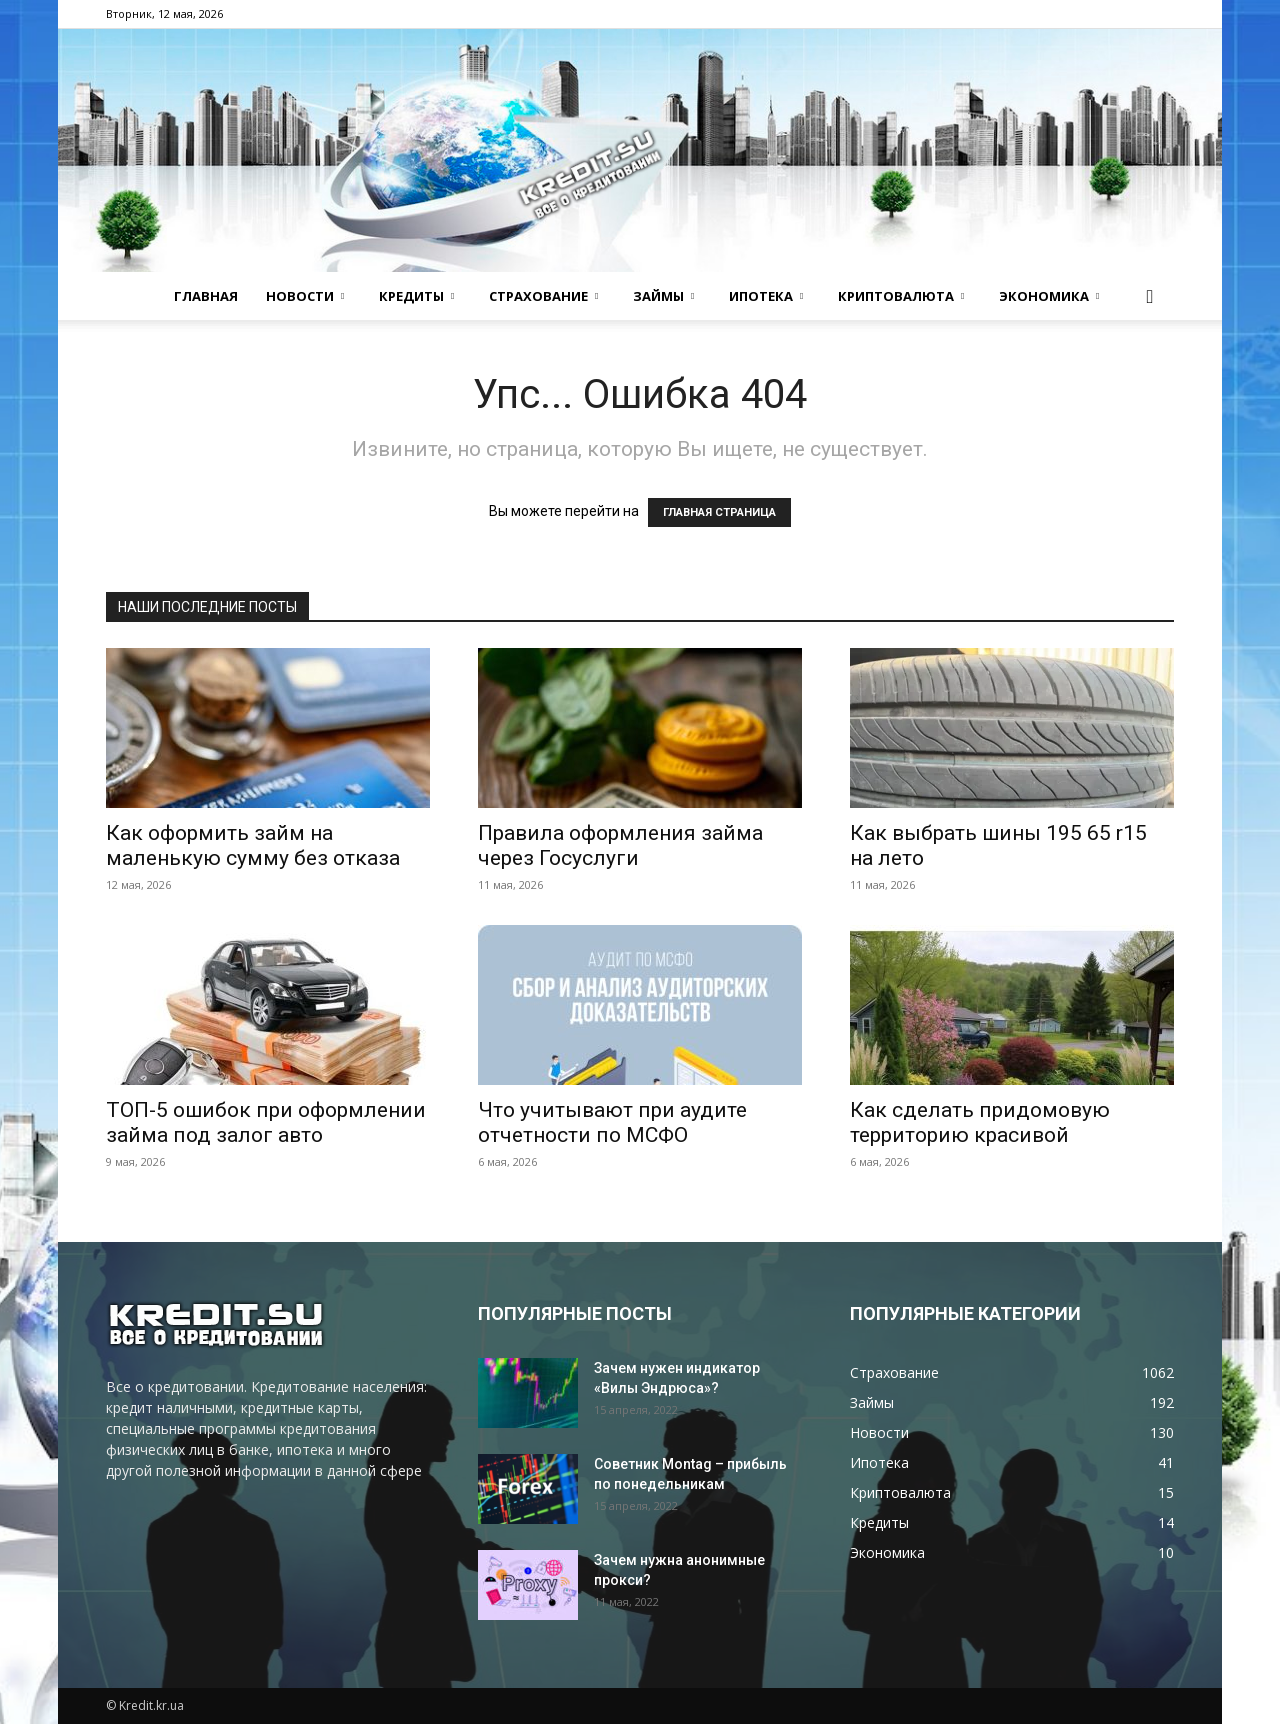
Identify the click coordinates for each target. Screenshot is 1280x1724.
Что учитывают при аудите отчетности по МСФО (612, 1122)
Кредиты (416, 296)
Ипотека (766, 296)
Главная (206, 296)
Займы (663, 296)
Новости (305, 296)
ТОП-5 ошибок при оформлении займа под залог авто (266, 1122)
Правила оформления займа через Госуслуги (620, 845)
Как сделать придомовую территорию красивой (980, 1122)
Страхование (543, 296)
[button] (1150, 297)
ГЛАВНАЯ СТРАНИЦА (719, 512)
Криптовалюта (901, 296)
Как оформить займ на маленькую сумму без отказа (253, 845)
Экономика (1049, 296)
